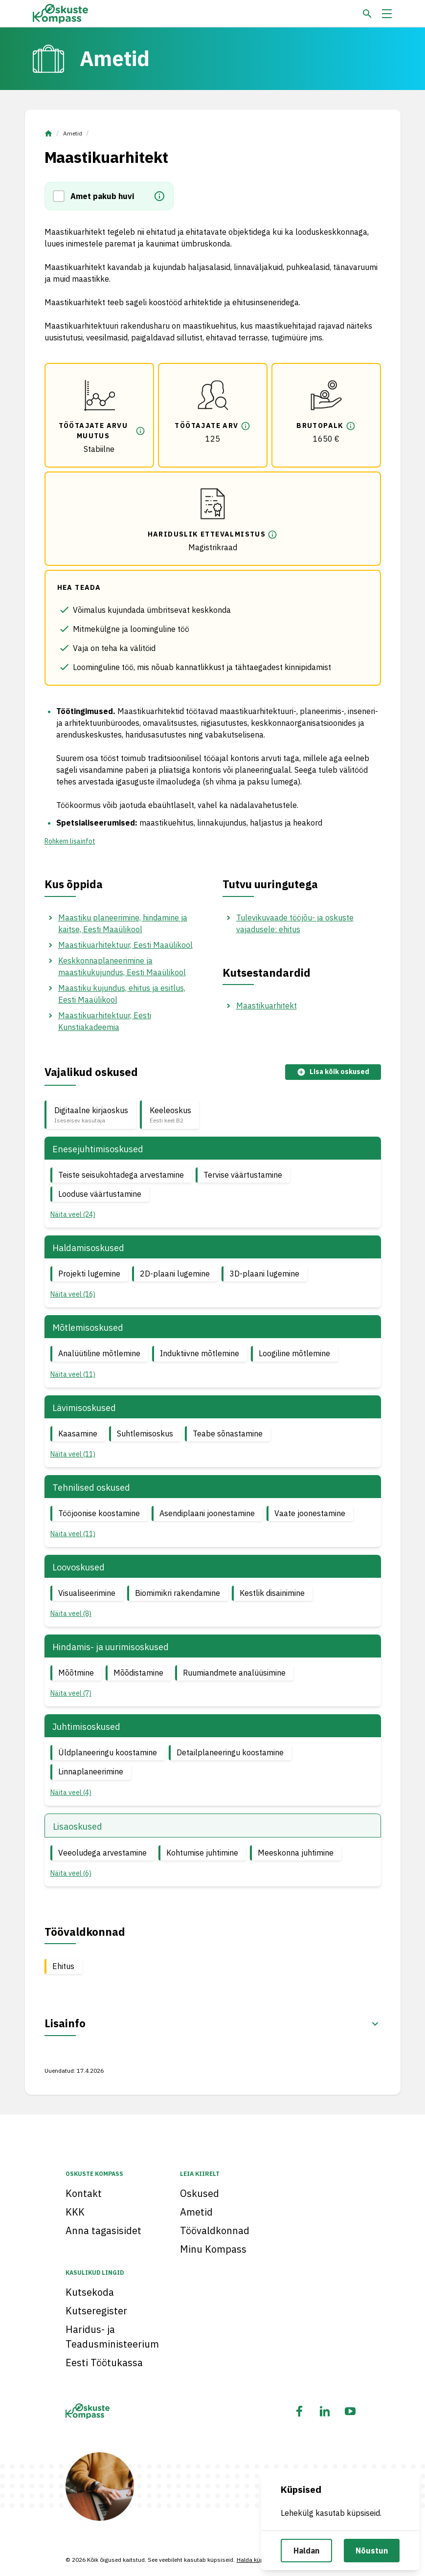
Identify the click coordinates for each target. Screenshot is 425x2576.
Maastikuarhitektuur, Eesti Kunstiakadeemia (104, 1021)
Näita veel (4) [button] (70, 1792)
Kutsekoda (90, 2292)
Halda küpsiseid (258, 2559)
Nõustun (372, 2550)
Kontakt (84, 2193)
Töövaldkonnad (214, 2230)
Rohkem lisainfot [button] (70, 841)
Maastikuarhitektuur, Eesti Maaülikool (125, 945)
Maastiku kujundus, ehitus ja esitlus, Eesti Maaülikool (121, 994)
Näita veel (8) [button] (70, 1613)
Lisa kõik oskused (333, 1071)
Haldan (306, 2550)
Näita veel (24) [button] (72, 1214)
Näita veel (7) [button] (70, 1693)
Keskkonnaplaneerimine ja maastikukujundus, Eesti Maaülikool (122, 966)
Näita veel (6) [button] (70, 1873)
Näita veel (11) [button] (72, 1374)
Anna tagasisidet (103, 2230)
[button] (61, 196)
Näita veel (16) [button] (72, 1294)
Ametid (72, 133)
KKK (75, 2211)
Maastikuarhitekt (266, 1005)
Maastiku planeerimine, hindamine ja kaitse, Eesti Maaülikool (122, 923)
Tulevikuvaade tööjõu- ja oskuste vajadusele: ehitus (295, 923)
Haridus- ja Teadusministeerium (112, 2337)
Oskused (199, 2193)
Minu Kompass (213, 2249)
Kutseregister (96, 2310)
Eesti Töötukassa (104, 2362)
